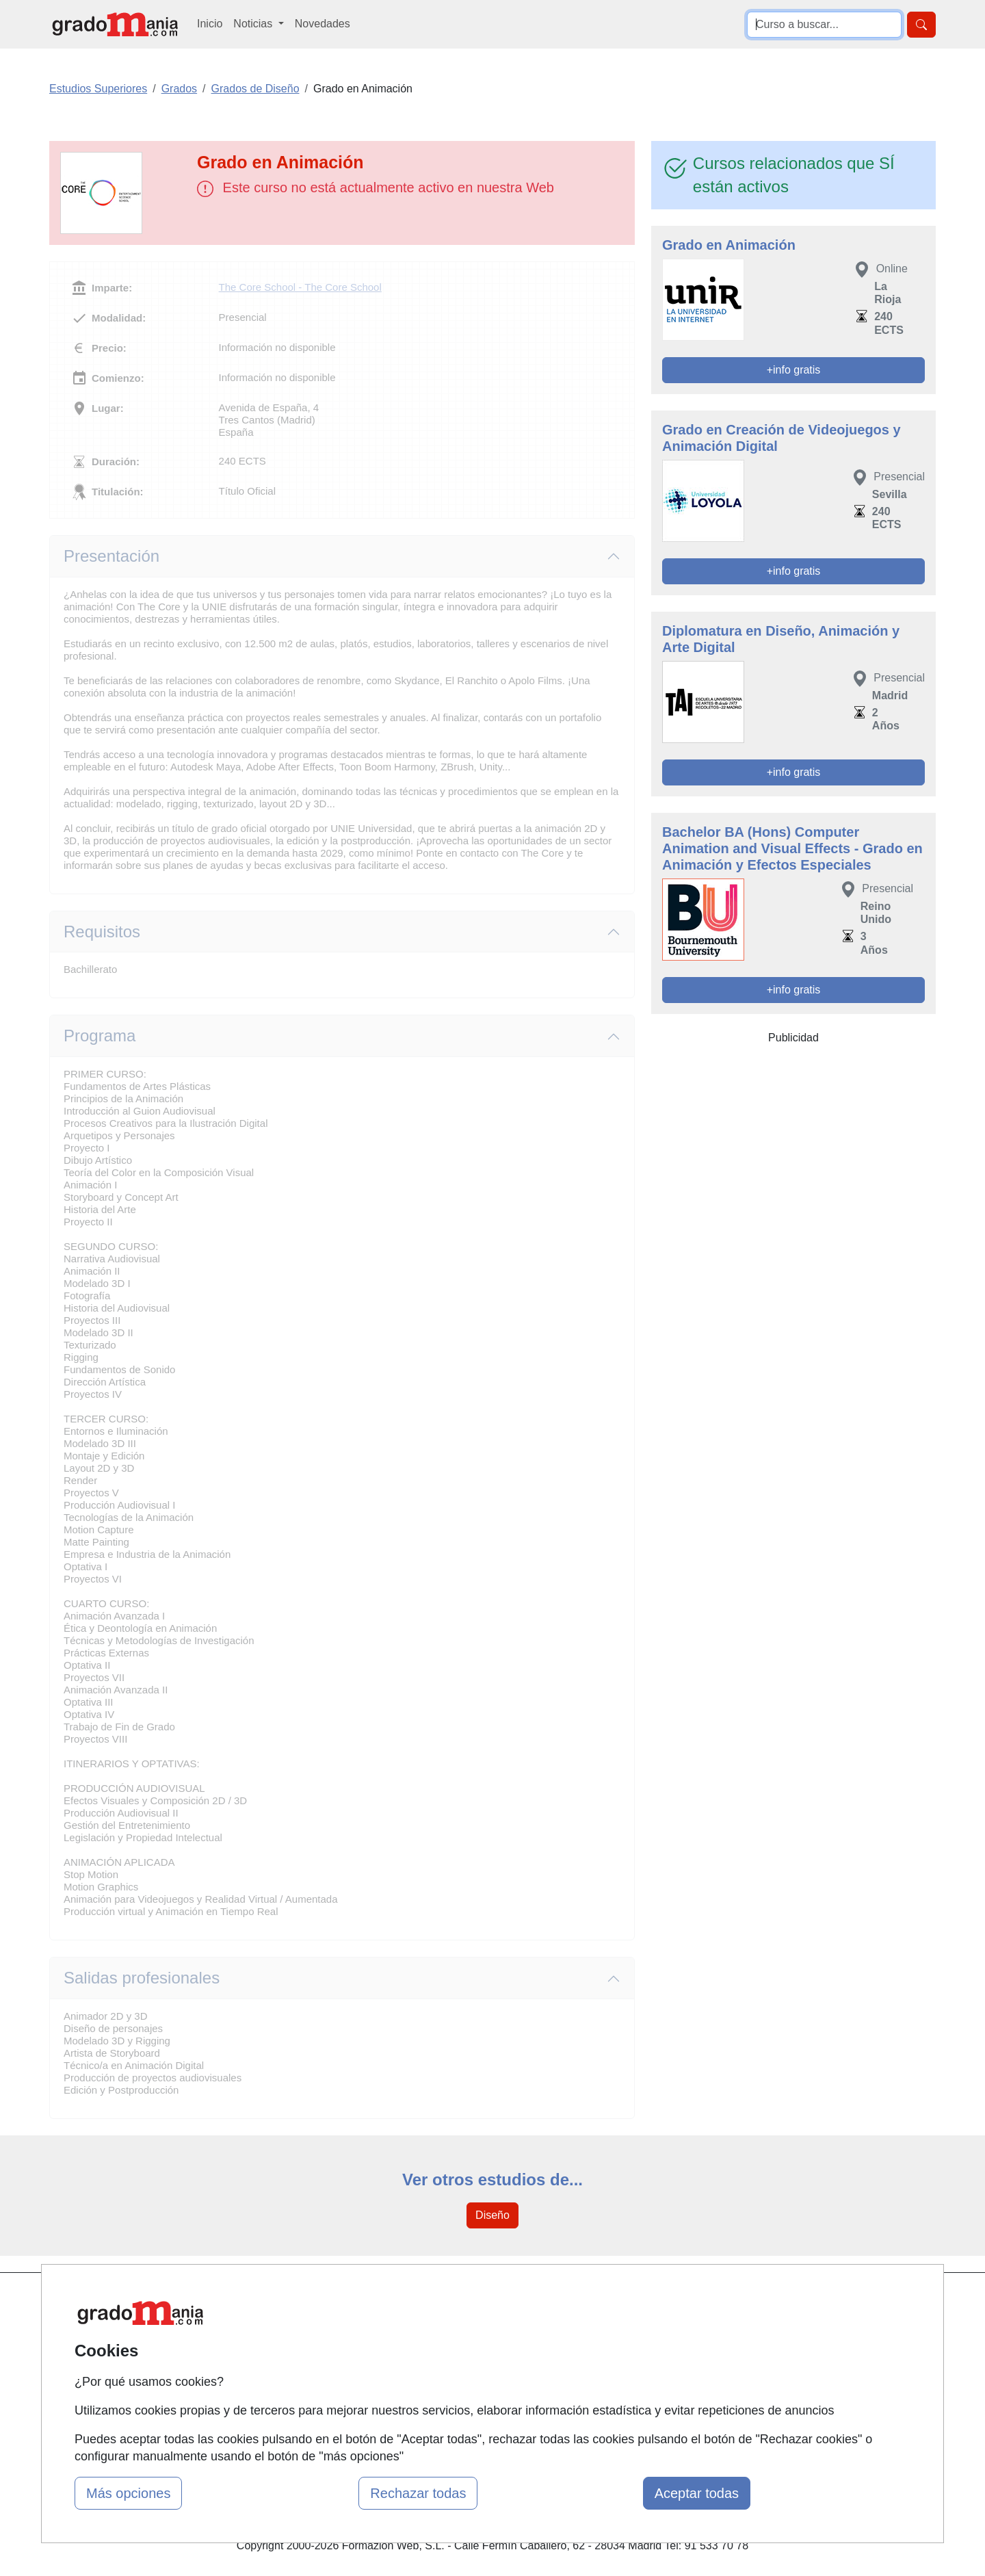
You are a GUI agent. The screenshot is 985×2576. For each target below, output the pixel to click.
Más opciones (128, 2493)
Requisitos (102, 931)
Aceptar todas (697, 2493)
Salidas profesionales (142, 1977)
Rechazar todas (418, 2493)
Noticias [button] (254, 23)
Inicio (209, 23)
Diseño (492, 2215)
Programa (99, 1035)
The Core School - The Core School (300, 287)
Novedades (322, 23)
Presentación (111, 556)
